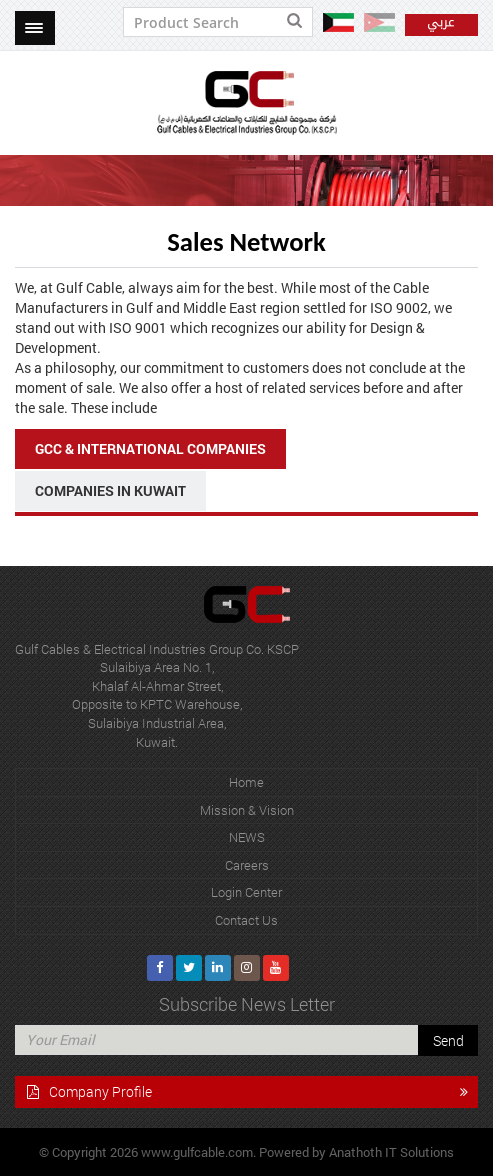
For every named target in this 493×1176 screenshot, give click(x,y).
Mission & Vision (247, 810)
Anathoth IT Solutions (391, 1152)
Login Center (246, 892)
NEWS (247, 837)
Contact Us (246, 920)
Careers (247, 865)
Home (246, 782)
